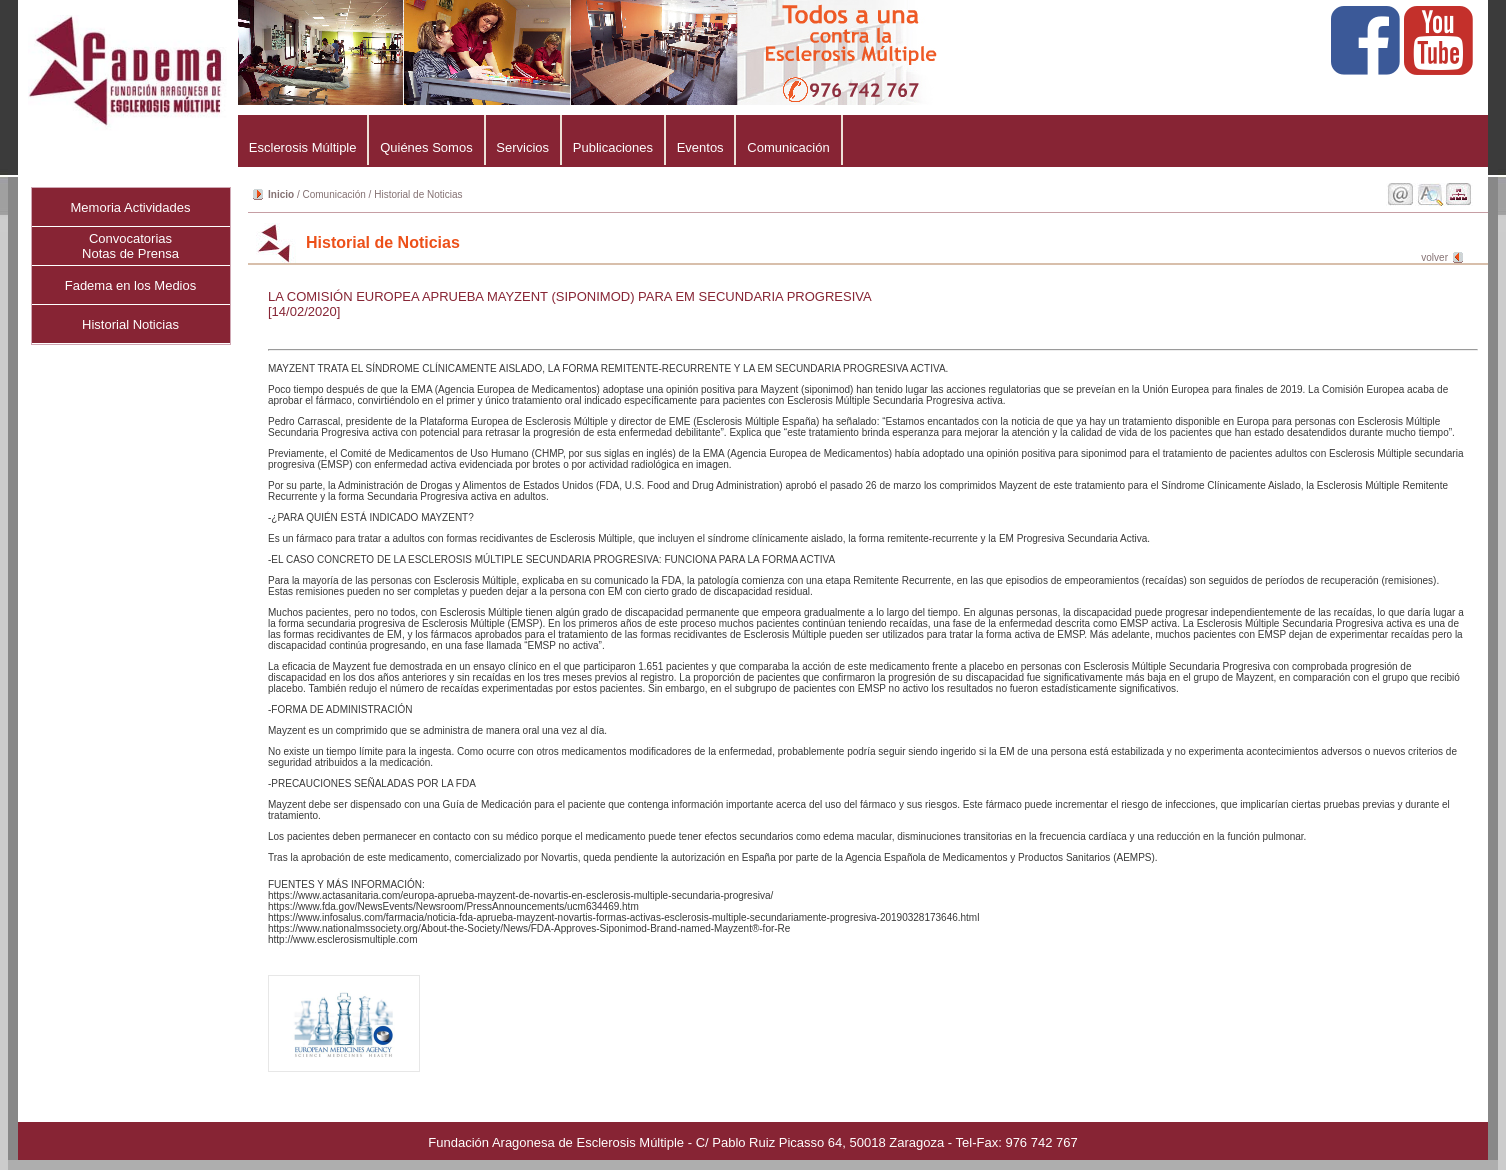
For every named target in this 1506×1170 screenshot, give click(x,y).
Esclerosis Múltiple (302, 147)
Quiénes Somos (426, 147)
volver (1434, 257)
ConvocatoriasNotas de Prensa (130, 246)
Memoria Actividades (131, 207)
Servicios (523, 147)
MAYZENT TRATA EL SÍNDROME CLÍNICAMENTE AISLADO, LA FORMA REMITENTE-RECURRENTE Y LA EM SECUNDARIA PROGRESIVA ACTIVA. (866, 613)
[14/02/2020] (304, 311)
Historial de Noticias (418, 194)
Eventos (700, 147)
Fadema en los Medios (131, 285)
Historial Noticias (130, 324)
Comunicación (788, 147)
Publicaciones (613, 147)
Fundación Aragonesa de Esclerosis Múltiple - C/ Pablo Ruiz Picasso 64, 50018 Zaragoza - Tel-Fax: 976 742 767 (752, 1142)
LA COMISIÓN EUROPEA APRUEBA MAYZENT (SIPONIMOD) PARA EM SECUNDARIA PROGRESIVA (570, 296)
